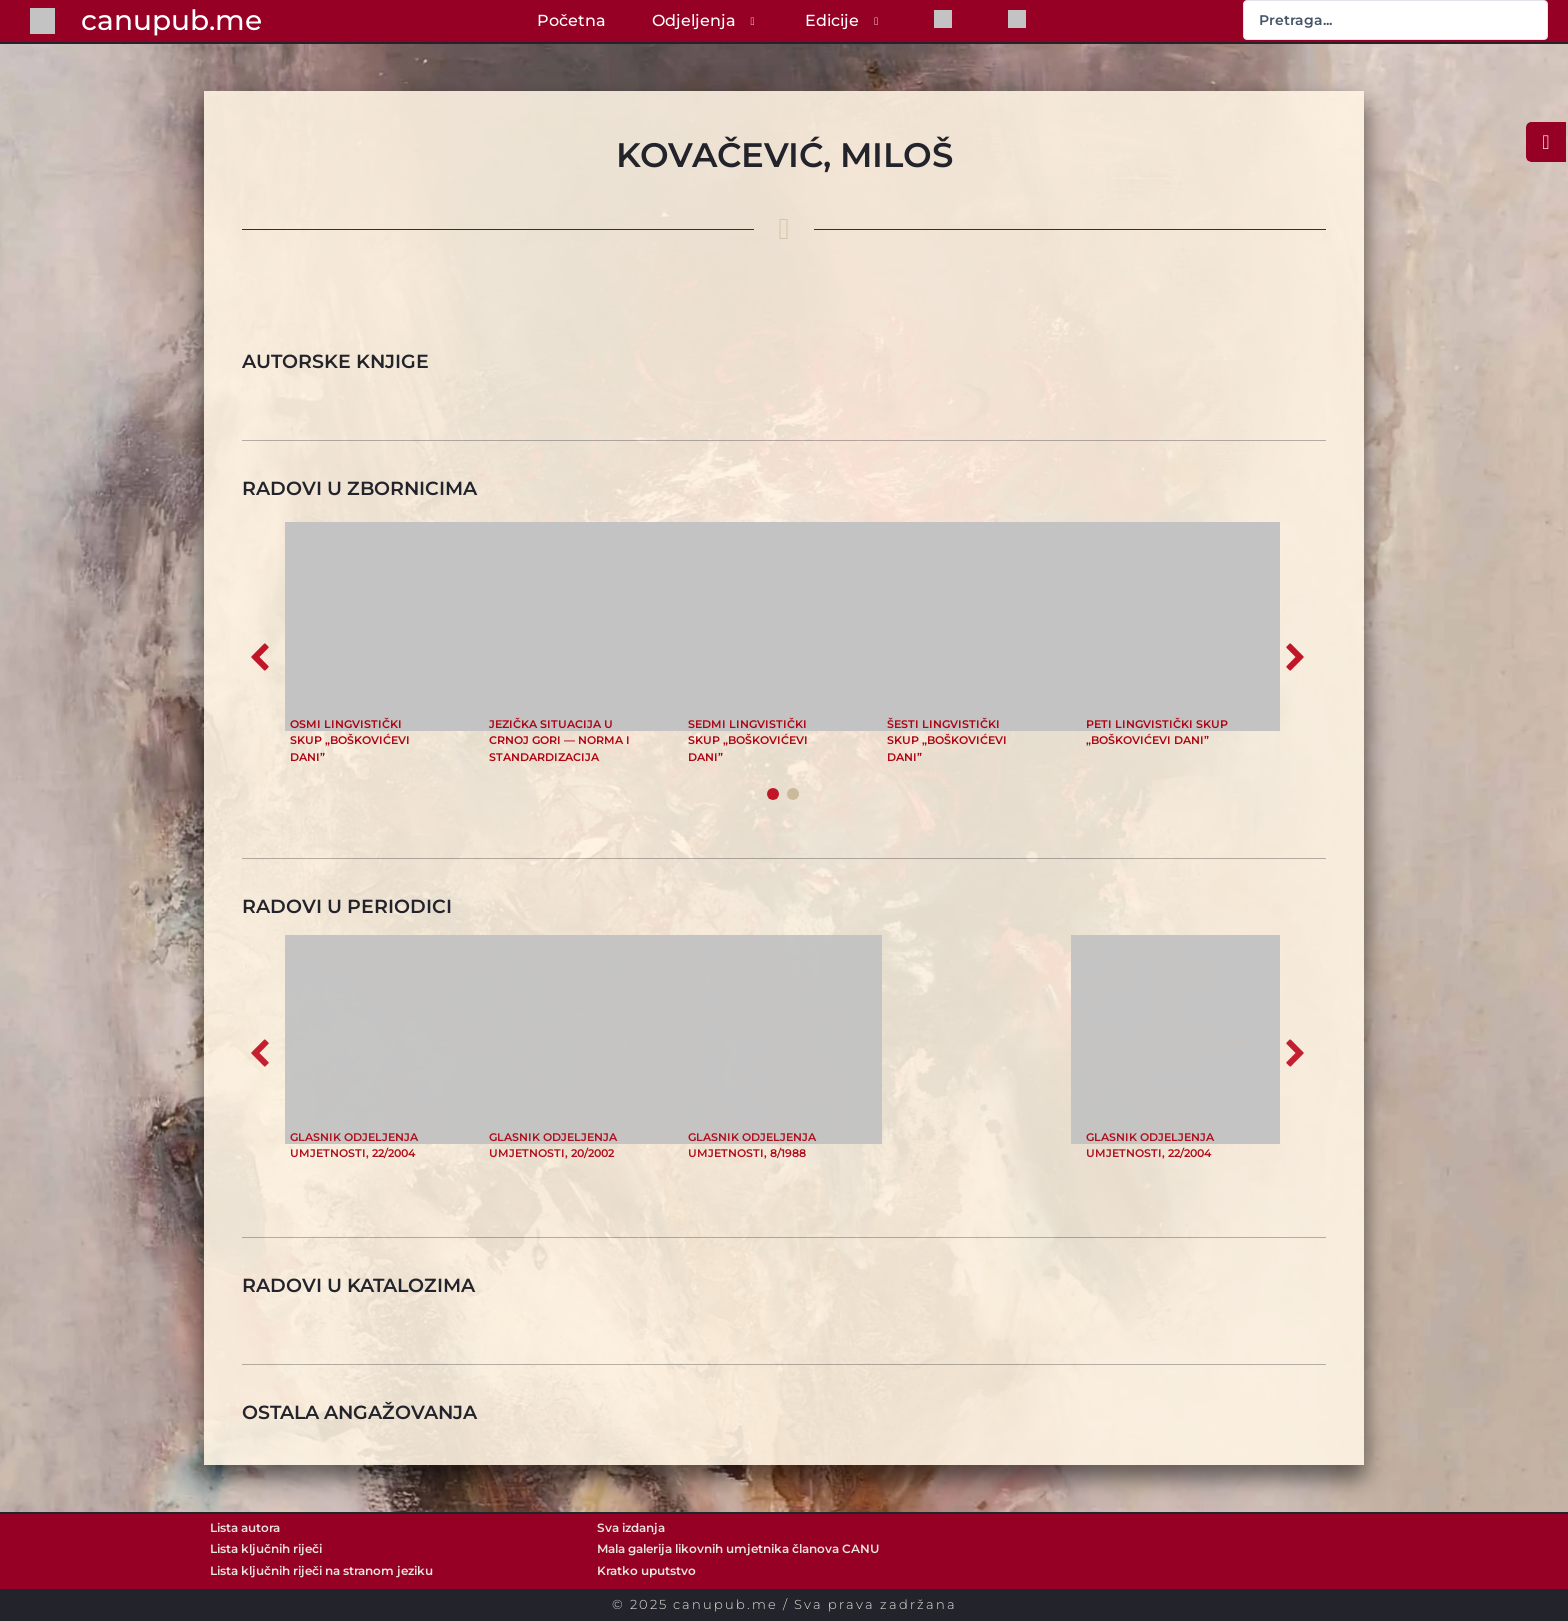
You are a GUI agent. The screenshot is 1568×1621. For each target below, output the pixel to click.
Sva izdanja (631, 1528)
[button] (1295, 657)
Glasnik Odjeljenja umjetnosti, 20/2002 (553, 1145)
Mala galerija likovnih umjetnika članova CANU (738, 1549)
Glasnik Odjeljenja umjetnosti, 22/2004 (354, 1145)
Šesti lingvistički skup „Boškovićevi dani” (947, 740)
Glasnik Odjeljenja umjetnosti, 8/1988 (752, 1145)
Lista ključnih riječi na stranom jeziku (321, 1571)
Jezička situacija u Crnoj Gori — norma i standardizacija (559, 740)
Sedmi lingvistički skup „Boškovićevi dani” (748, 740)
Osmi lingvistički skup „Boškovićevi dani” (350, 740)
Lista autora (245, 1528)
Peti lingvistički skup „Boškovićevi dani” (1157, 732)
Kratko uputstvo (646, 1571)
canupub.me (171, 20)
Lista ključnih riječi (266, 1549)
